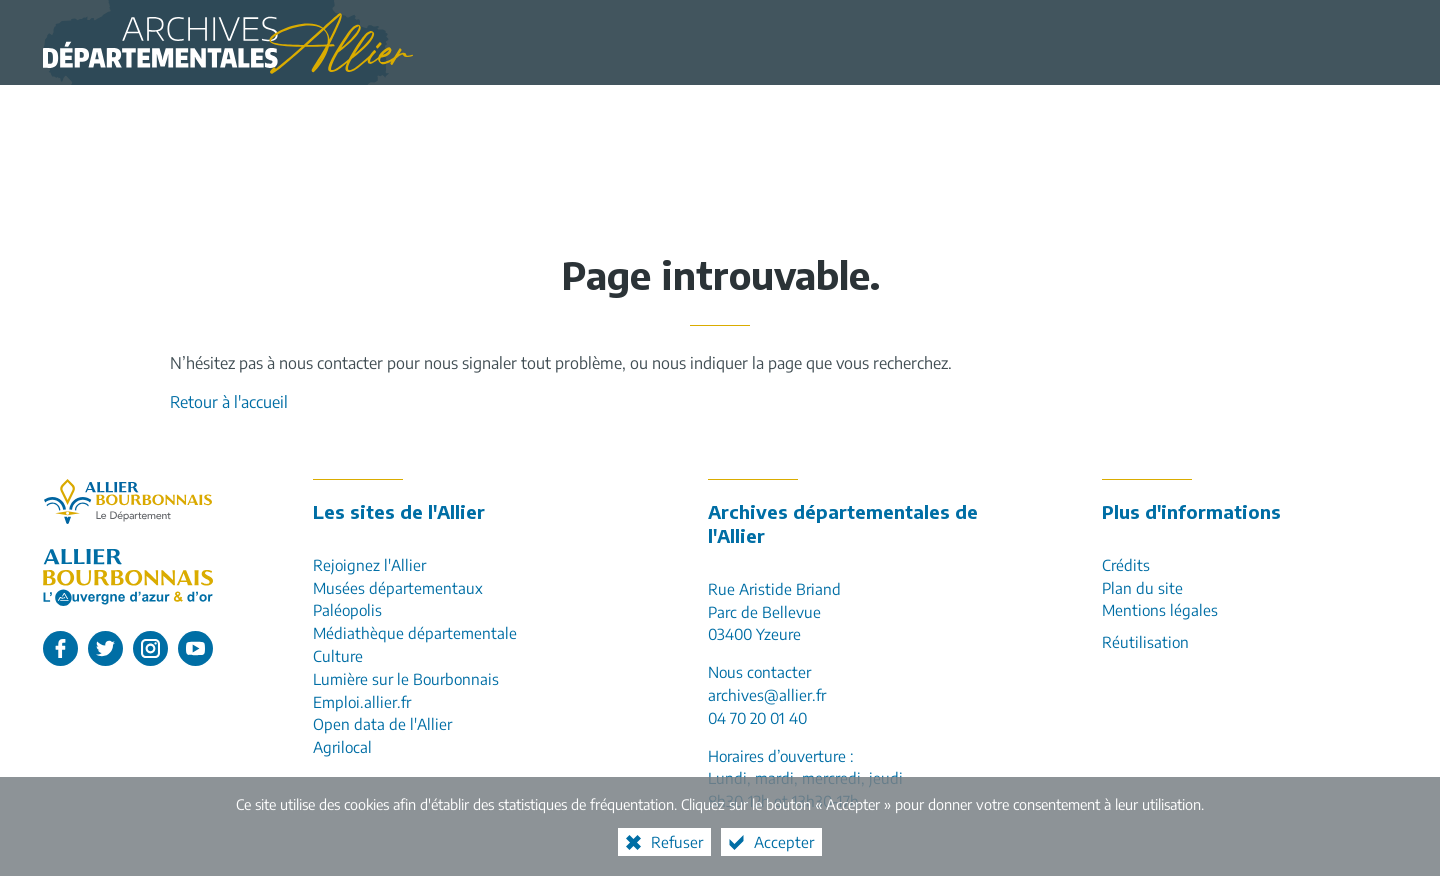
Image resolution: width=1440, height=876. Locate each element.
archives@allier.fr (767, 694)
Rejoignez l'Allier (369, 564)
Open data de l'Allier (382, 723)
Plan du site (1142, 587)
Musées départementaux (398, 587)
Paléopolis (347, 609)
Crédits (1126, 564)
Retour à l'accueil (229, 402)
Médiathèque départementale (415, 632)
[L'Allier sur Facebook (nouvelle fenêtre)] (60, 648)
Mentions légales (1160, 609)
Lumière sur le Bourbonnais (406, 678)
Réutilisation (1145, 641)
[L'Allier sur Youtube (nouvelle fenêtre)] (195, 648)
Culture (338, 655)
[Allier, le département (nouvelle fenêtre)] (128, 501)
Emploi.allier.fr (362, 701)
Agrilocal (342, 746)
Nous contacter (759, 671)
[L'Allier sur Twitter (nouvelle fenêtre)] (105, 648)
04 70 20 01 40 (757, 717)
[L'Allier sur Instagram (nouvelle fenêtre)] (150, 648)
